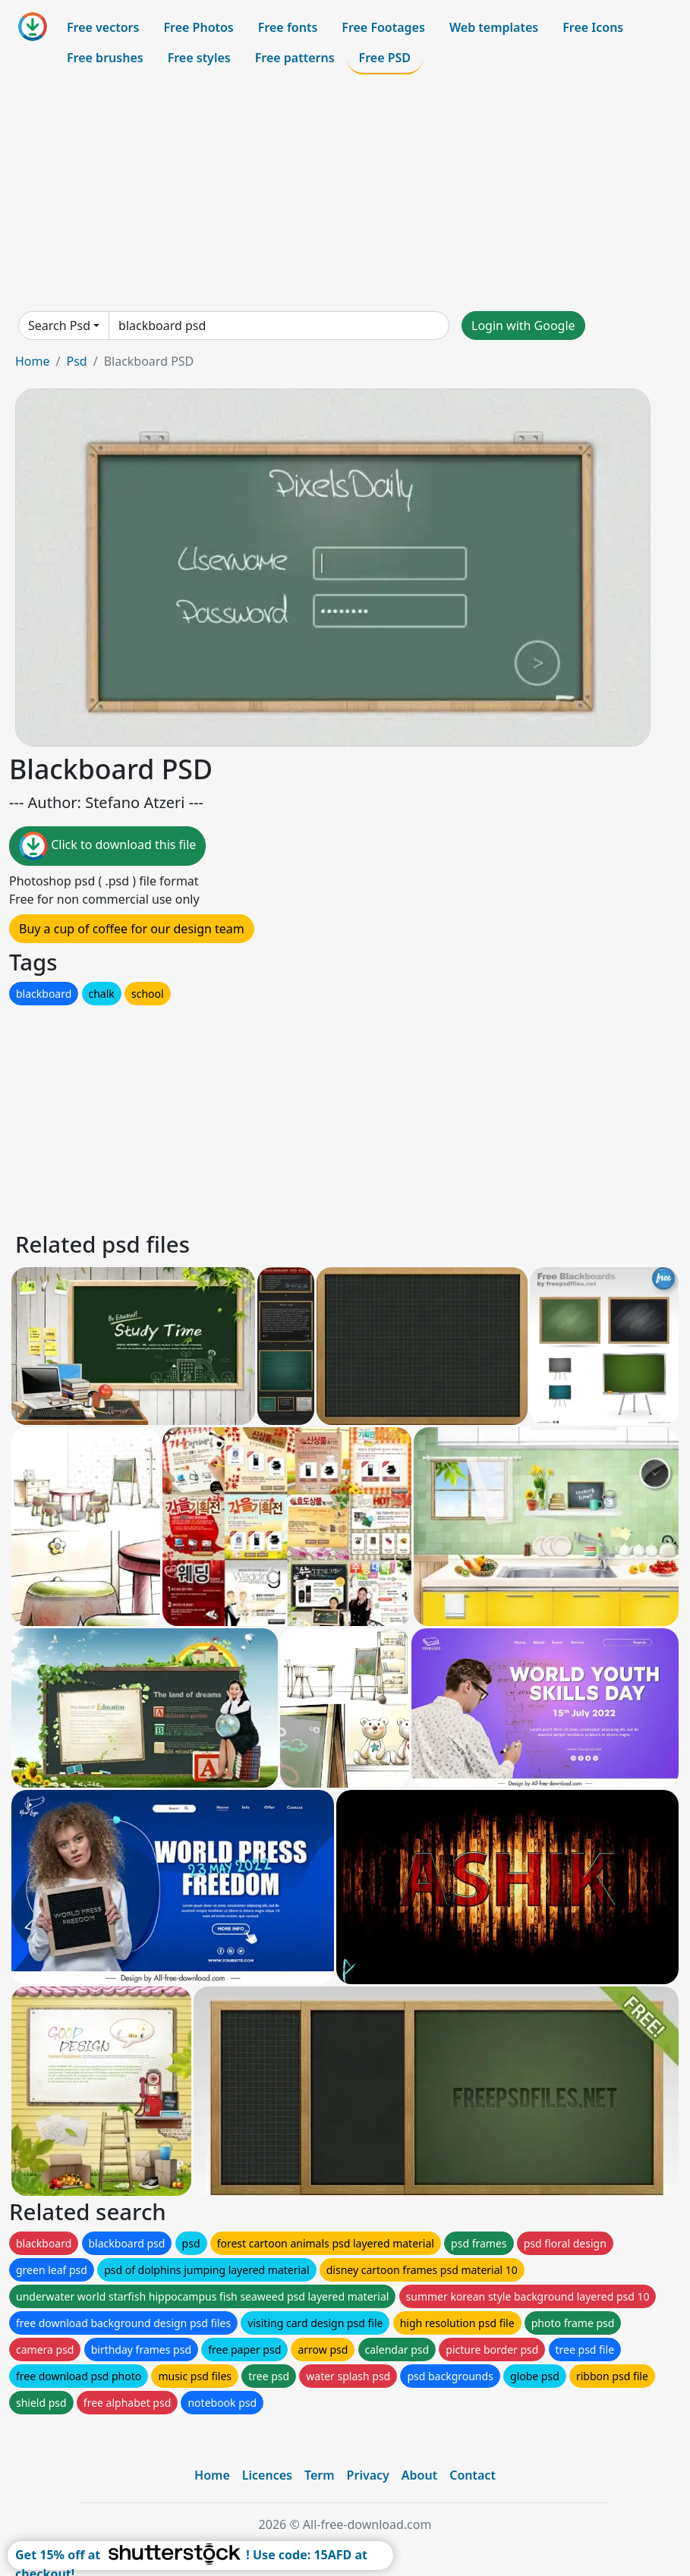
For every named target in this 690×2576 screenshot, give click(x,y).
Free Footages (383, 27)
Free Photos (198, 27)
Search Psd (59, 325)
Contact (472, 2475)
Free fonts (288, 27)
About (419, 2475)
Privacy (368, 2475)
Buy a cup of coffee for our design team (131, 928)
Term (319, 2475)
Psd (76, 361)
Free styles (199, 57)
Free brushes (105, 57)
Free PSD (385, 57)
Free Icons (592, 27)
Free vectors (103, 27)
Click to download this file (107, 846)
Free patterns (295, 57)
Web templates (493, 27)
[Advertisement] (345, 192)
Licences (267, 2475)
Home (32, 361)
